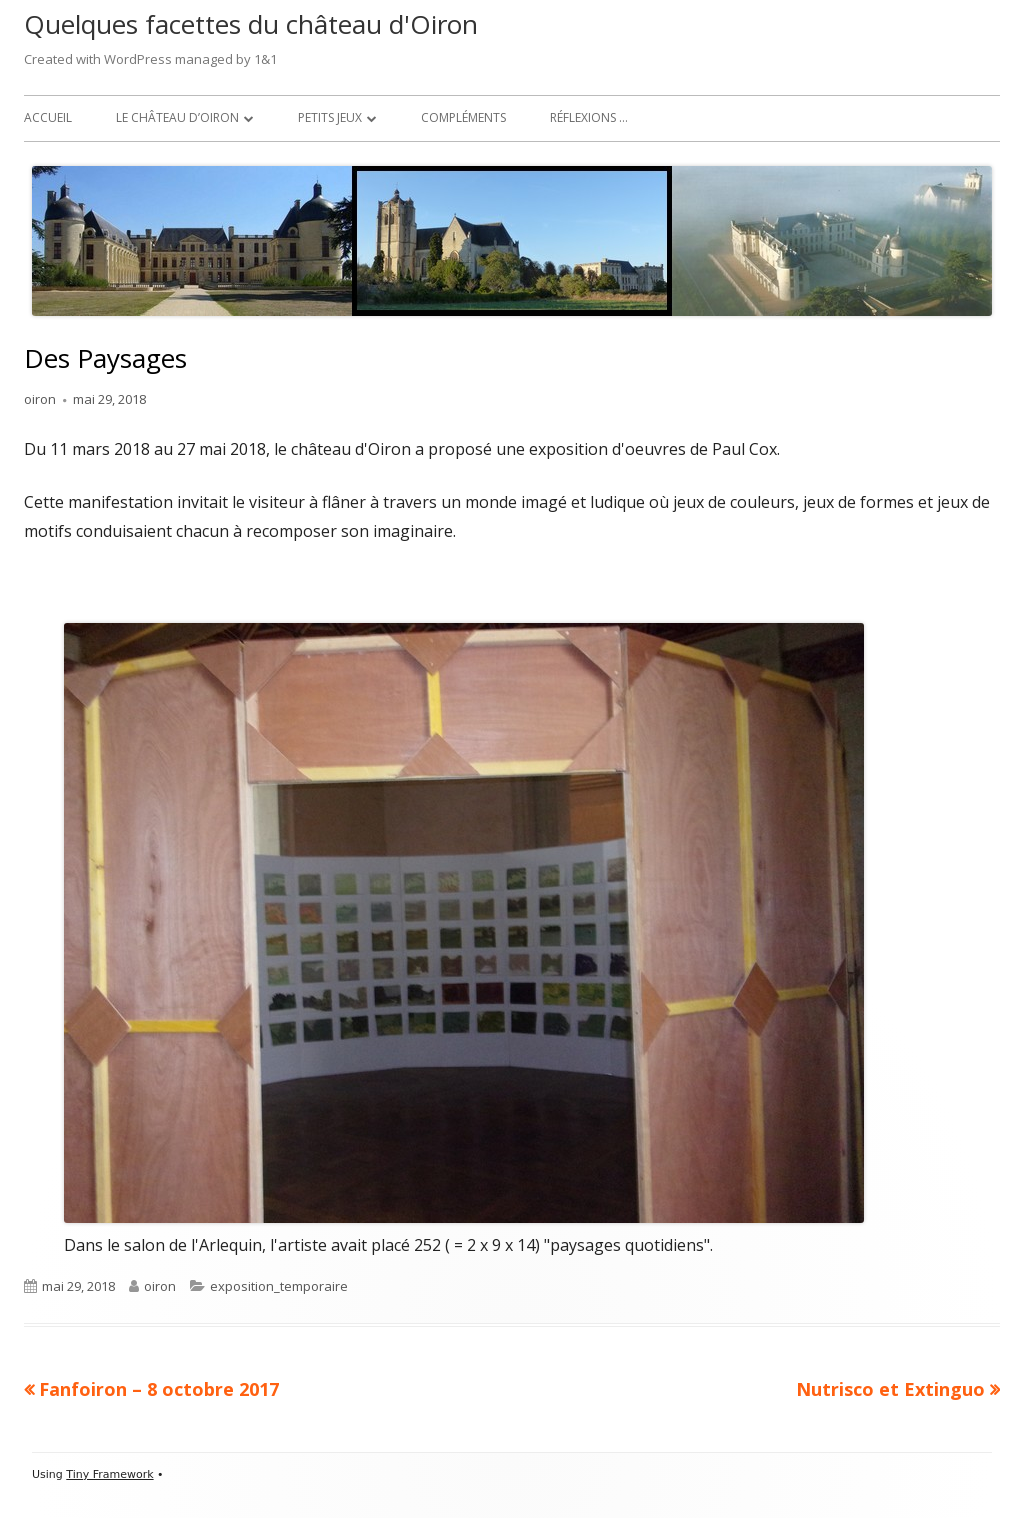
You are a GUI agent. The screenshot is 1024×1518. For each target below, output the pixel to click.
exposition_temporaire (279, 1286)
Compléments (463, 117)
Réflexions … (589, 117)
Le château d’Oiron (177, 117)
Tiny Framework (109, 1474)
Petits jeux (330, 117)
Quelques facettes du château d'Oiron (251, 24)
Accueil (48, 117)
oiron (40, 399)
